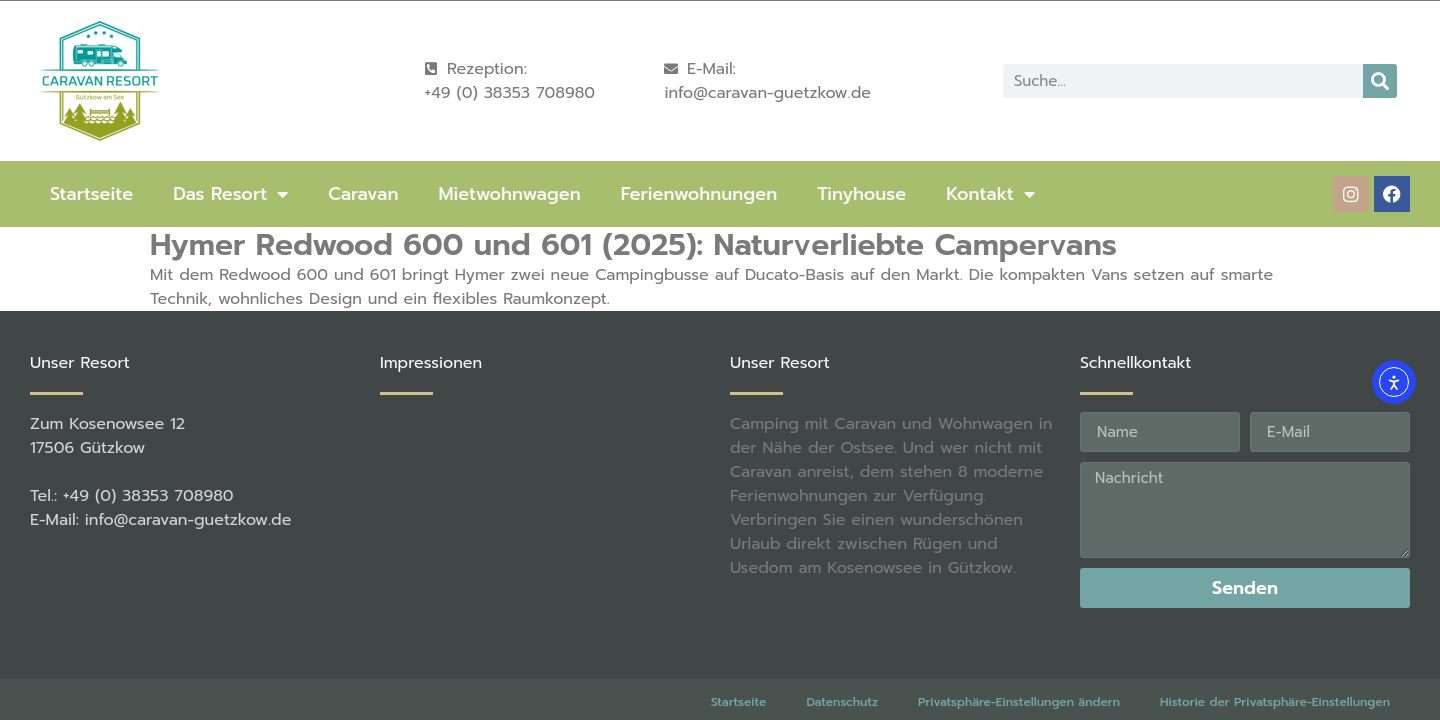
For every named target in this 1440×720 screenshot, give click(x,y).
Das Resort (230, 194)
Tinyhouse (861, 194)
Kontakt (990, 194)
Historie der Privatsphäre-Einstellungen (1275, 702)
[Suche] (1380, 81)
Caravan (363, 194)
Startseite (91, 194)
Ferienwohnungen (699, 194)
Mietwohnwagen (509, 194)
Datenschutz (842, 702)
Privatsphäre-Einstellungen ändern (1019, 702)
